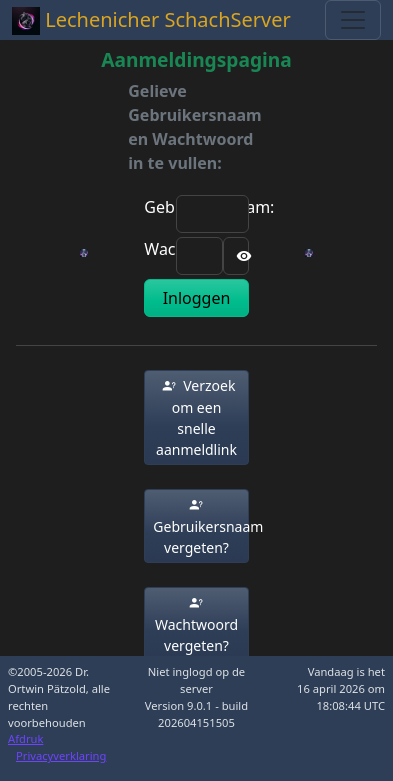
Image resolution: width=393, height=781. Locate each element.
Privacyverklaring (61, 755)
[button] (196, 417)
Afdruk (25, 738)
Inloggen (197, 298)
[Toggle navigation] (353, 20)
